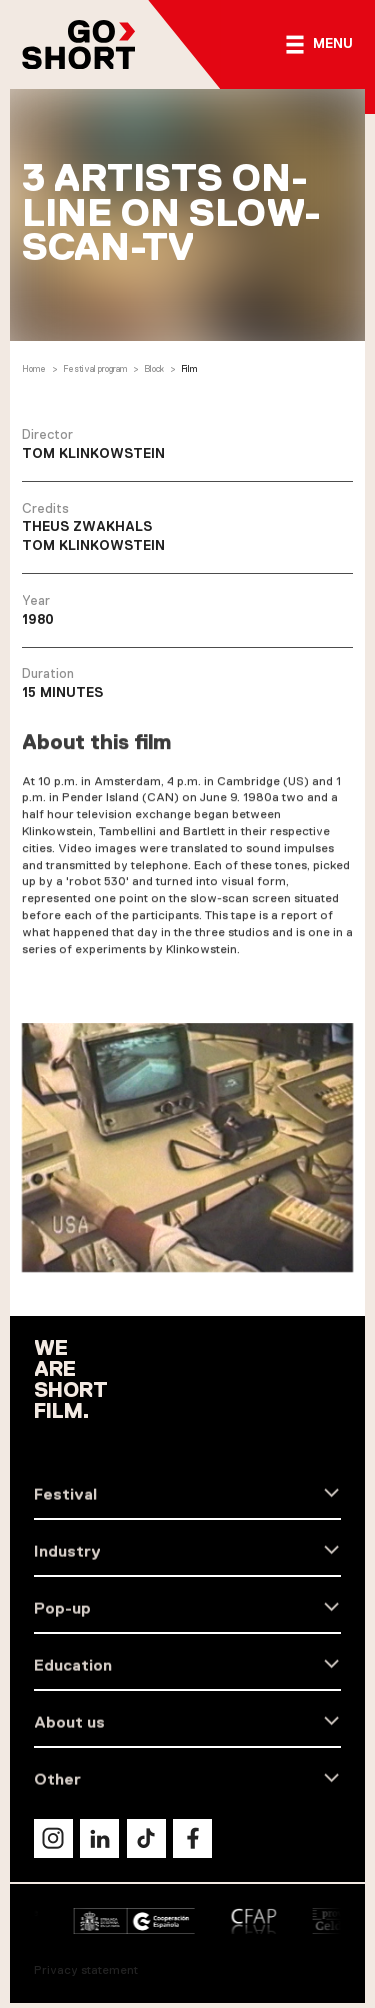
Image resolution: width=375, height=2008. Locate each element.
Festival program (95, 371)
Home (34, 371)
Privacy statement (86, 1970)
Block (154, 371)
